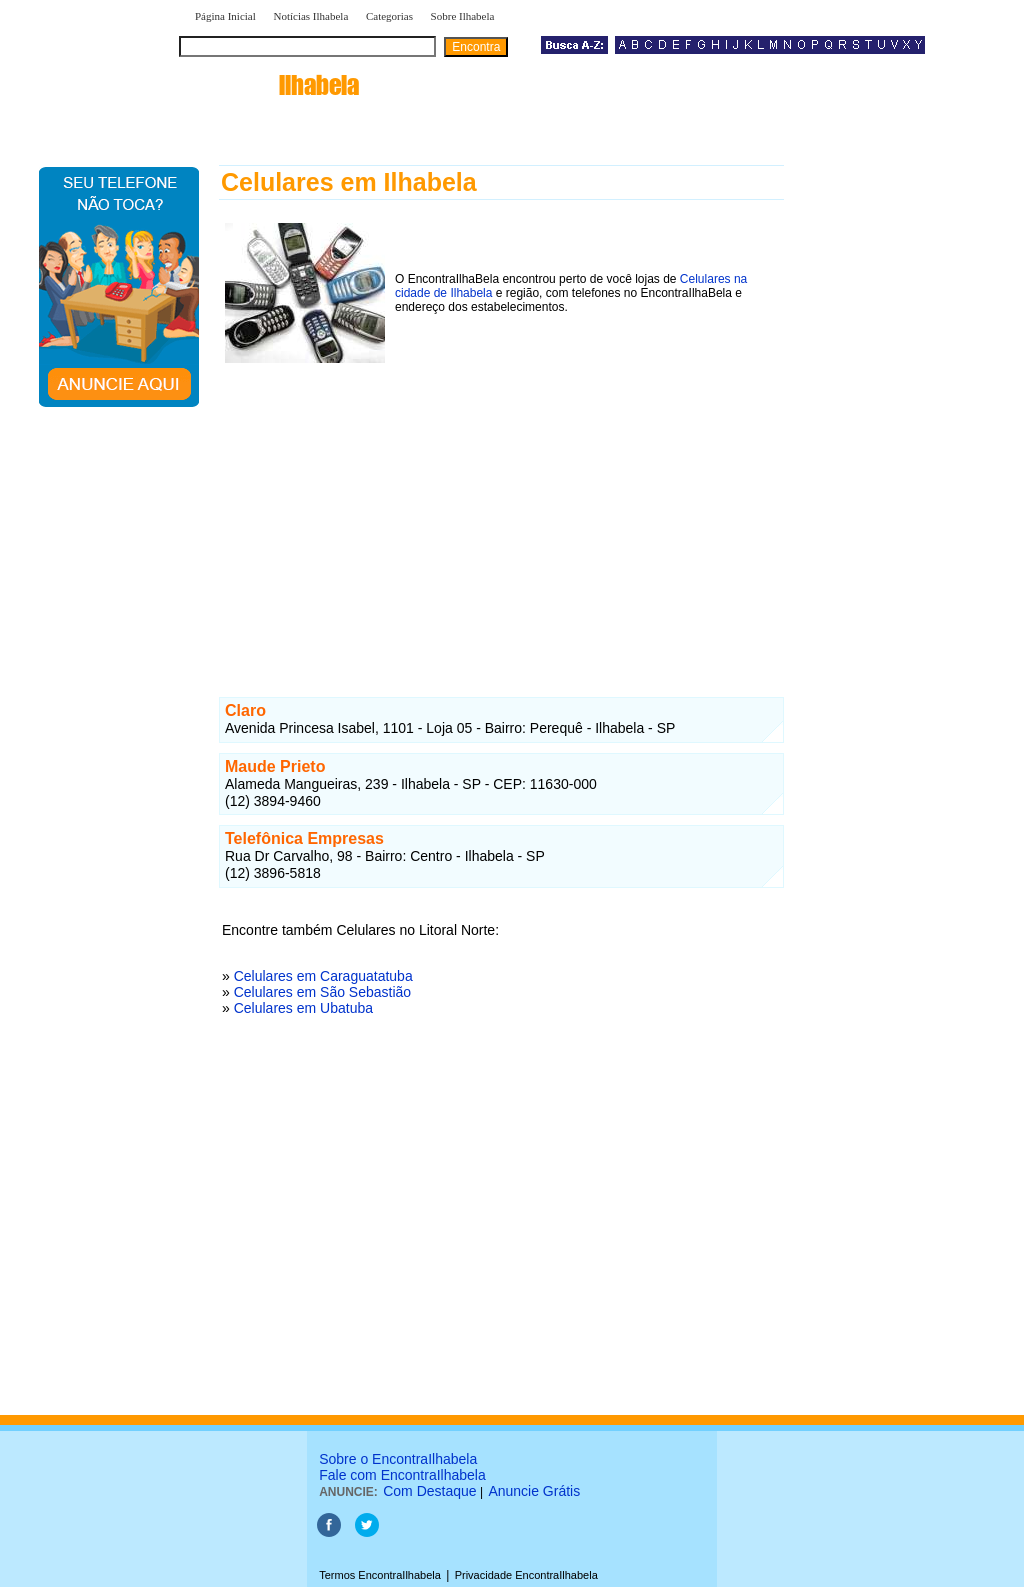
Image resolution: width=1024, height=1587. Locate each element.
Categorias (389, 16)
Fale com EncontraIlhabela (402, 1475)
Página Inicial (225, 16)
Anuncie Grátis (534, 1491)
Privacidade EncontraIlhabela (526, 1575)
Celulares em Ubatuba (303, 1008)
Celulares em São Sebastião (322, 992)
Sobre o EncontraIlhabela (398, 1459)
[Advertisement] (501, 509)
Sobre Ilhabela (463, 16)
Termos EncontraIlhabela (380, 1575)
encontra (273, 85)
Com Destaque (429, 1491)
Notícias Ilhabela (310, 16)
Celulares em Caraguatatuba (323, 976)
